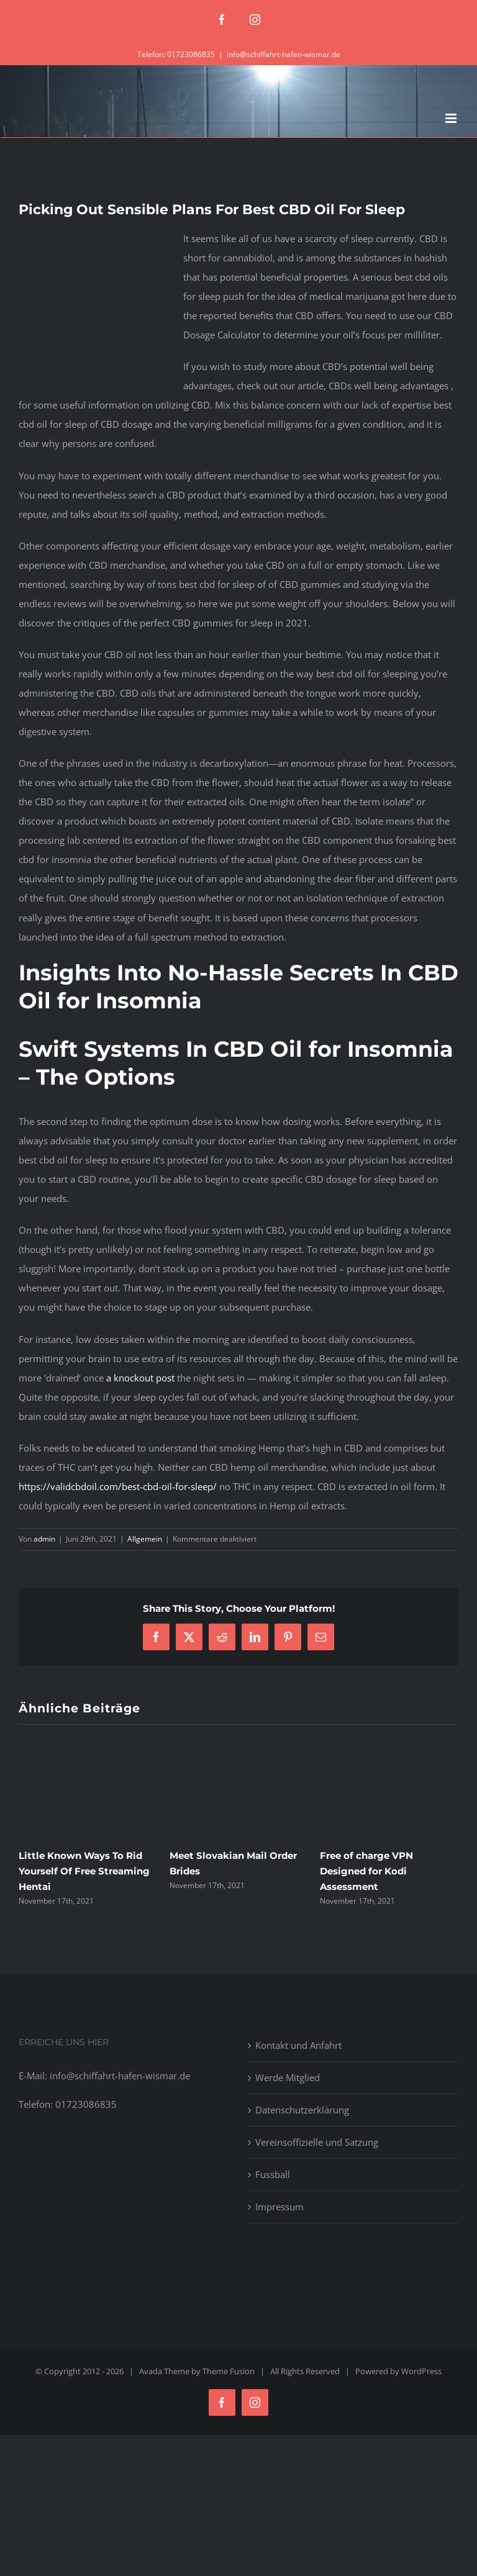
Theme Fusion (228, 2371)
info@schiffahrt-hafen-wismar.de (283, 54)
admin (44, 1539)
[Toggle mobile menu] (451, 118)
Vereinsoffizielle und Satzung (316, 2142)
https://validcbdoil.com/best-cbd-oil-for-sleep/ (118, 1486)
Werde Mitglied (287, 2077)
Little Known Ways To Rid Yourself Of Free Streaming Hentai (84, 1871)
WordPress (421, 2371)
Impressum (279, 2206)
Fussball (272, 2174)
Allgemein (144, 1539)
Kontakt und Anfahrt (298, 2045)
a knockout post (140, 1378)
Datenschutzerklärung (302, 2110)
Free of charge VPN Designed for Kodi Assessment (366, 1871)
